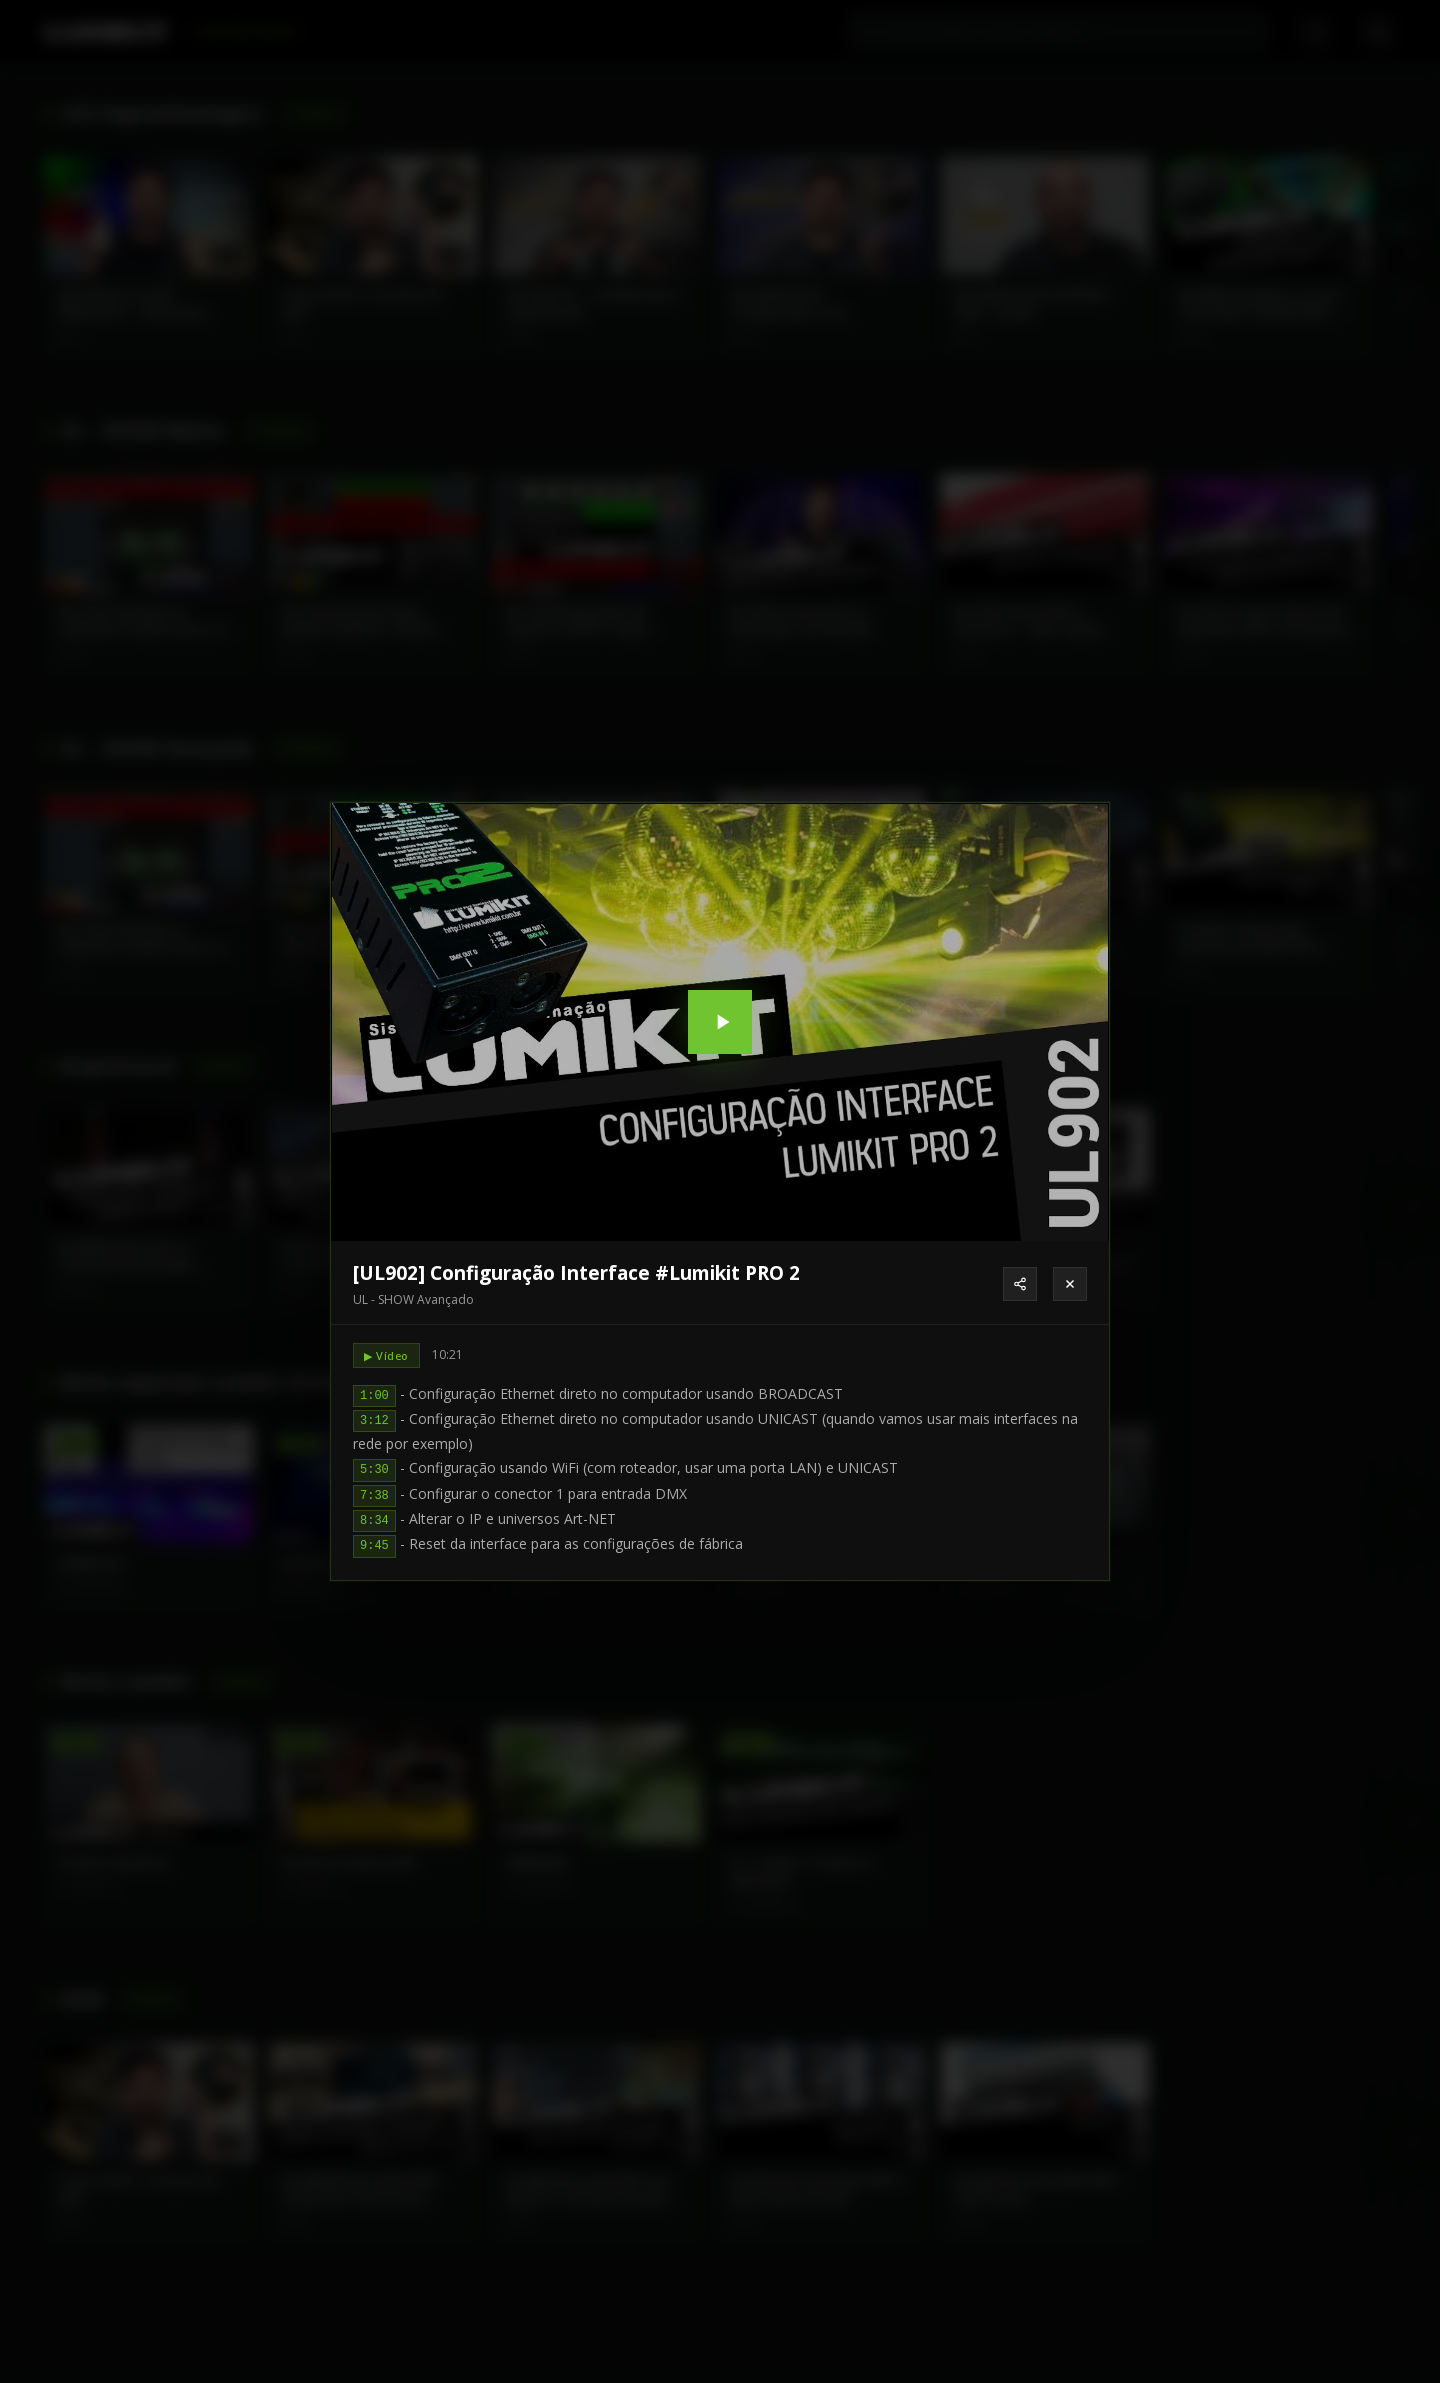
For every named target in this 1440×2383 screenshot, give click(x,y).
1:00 (374, 1396)
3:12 (374, 1421)
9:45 (374, 1547)
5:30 (374, 1470)
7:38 (374, 1496)
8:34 (374, 1521)
